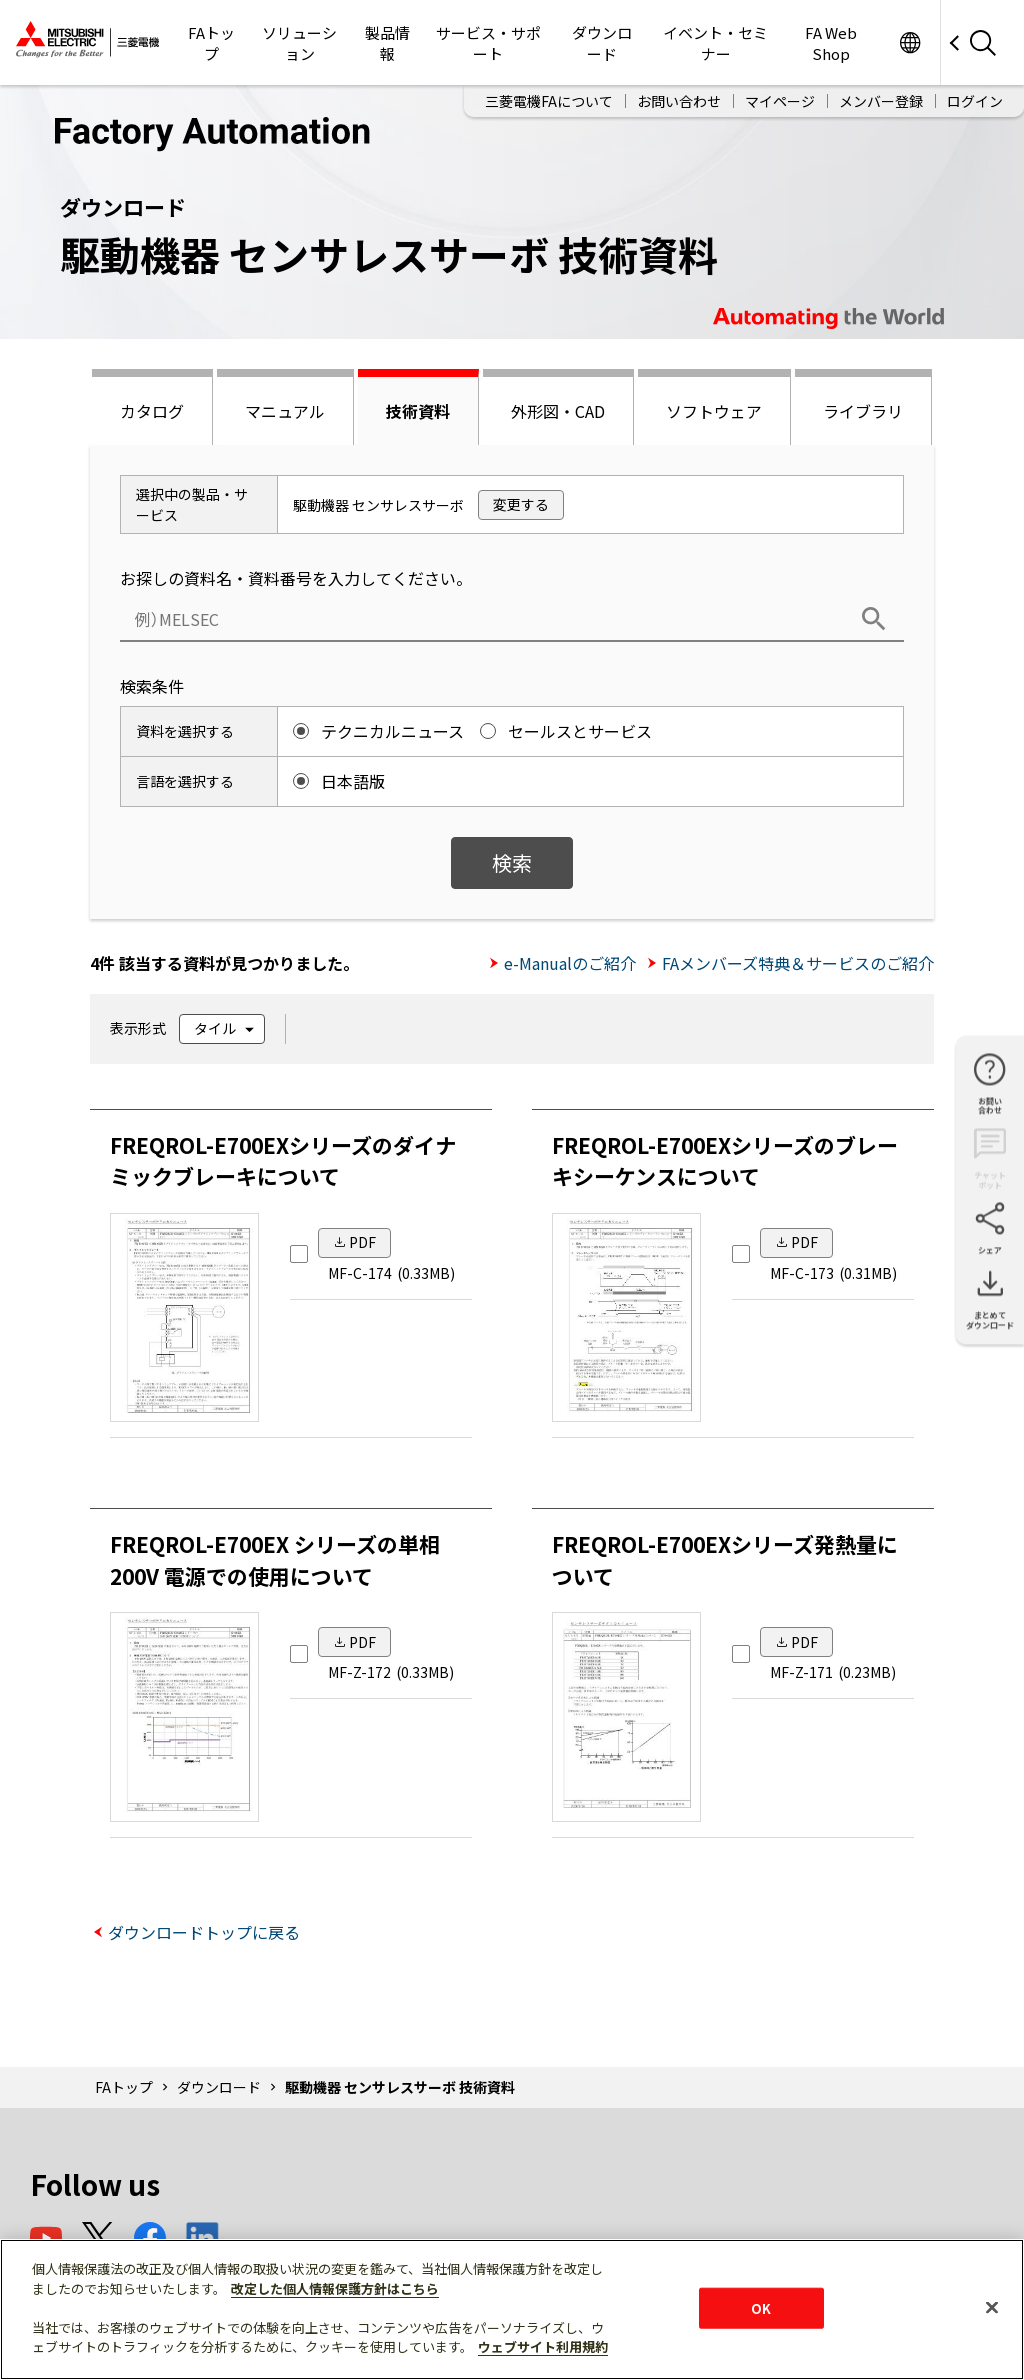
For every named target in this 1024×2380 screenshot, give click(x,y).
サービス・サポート (488, 43)
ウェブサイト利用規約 (543, 2346)
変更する (521, 504)
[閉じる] (992, 2307)
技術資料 (418, 411)
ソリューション (299, 43)
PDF (362, 1242)
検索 (512, 862)
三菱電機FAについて (549, 101)
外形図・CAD (558, 411)
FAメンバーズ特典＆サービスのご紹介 (798, 963)
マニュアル (285, 411)
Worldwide (909, 42)
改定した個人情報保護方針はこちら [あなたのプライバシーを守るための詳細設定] (335, 2288)
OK (761, 2307)
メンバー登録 (881, 101)
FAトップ (211, 43)
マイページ (780, 101)
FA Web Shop (831, 43)
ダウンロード (602, 43)
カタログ (152, 411)
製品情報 (387, 43)
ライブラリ (863, 411)
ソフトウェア (714, 411)
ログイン (975, 101)
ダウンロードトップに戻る (204, 1932)
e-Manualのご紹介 (570, 963)
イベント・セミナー (715, 43)
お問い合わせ (679, 101)
